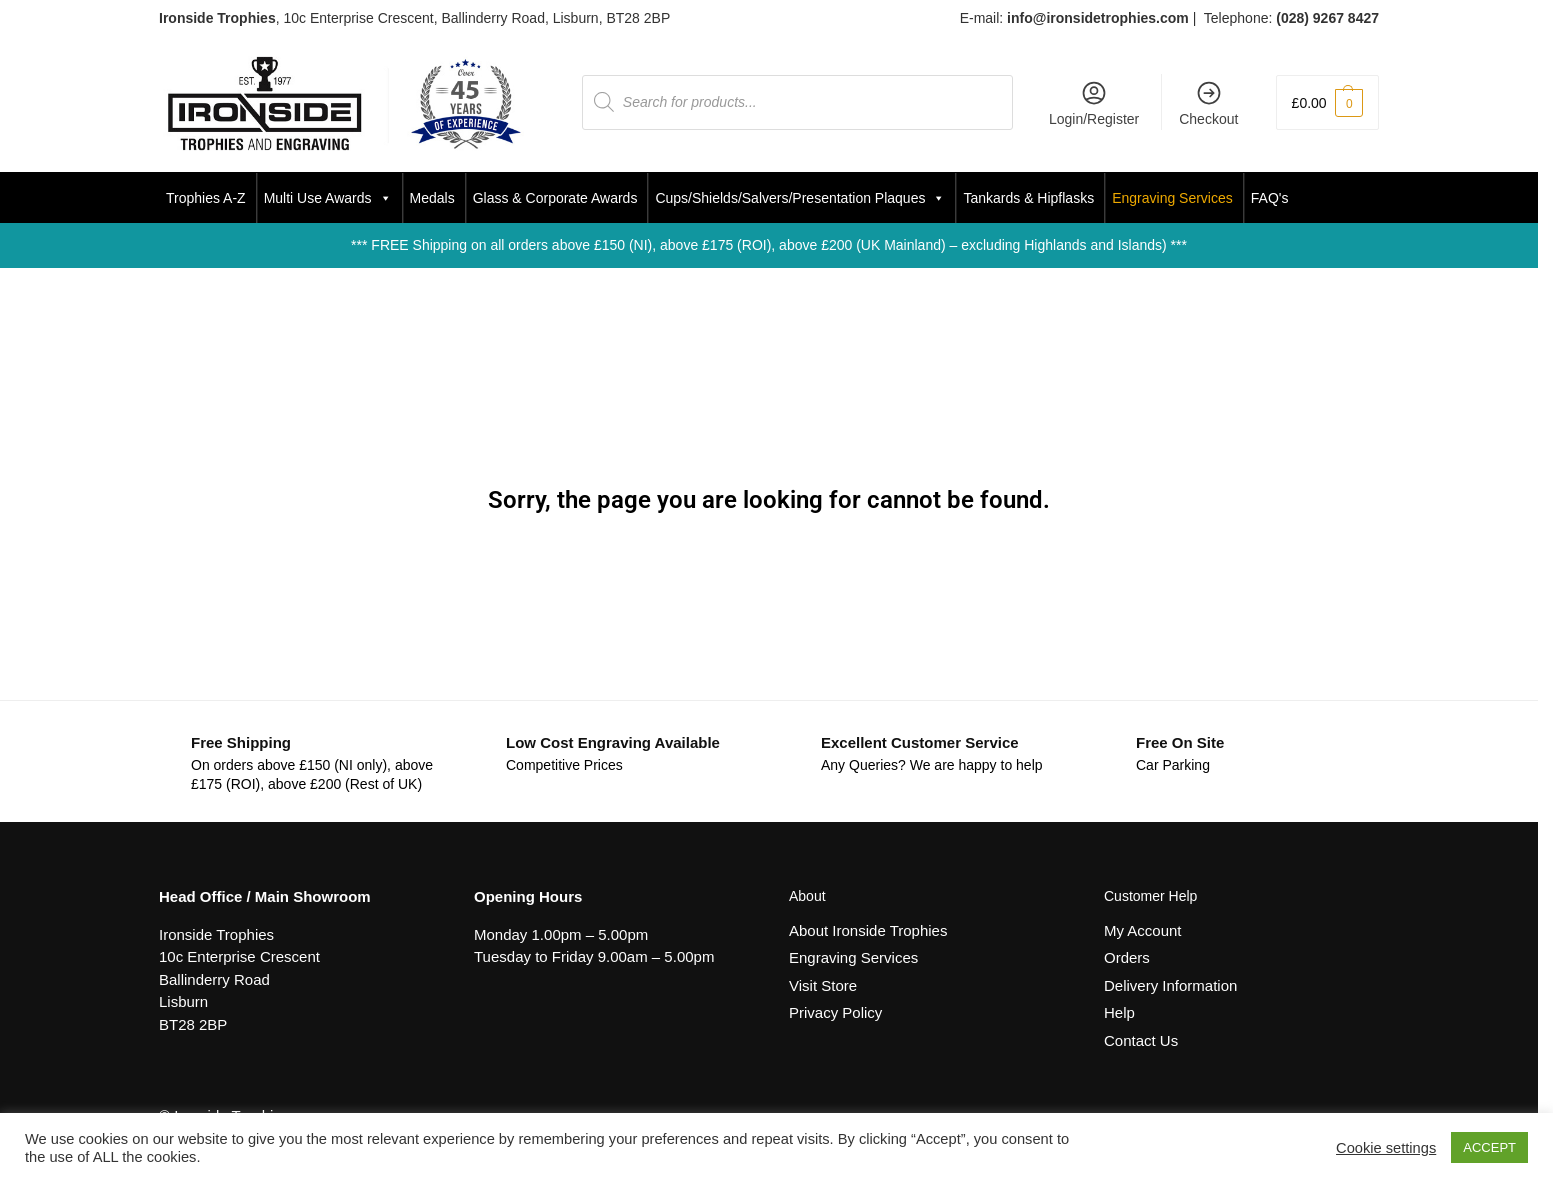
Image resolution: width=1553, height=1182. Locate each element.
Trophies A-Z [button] (206, 198)
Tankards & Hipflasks (1028, 198)
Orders (1127, 957)
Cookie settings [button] (1386, 1148)
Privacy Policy (835, 1012)
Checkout (1208, 103)
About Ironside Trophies (868, 930)
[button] (1327, 102)
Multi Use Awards (328, 198)
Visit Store (823, 985)
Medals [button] (432, 198)
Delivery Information (1170, 985)
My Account (1143, 930)
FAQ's (1270, 198)
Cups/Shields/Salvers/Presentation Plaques (800, 198)
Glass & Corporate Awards (555, 198)
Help (1119, 1012)
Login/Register (1094, 103)
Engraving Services (1172, 198)
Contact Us (1141, 1040)
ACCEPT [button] (1489, 1147)
